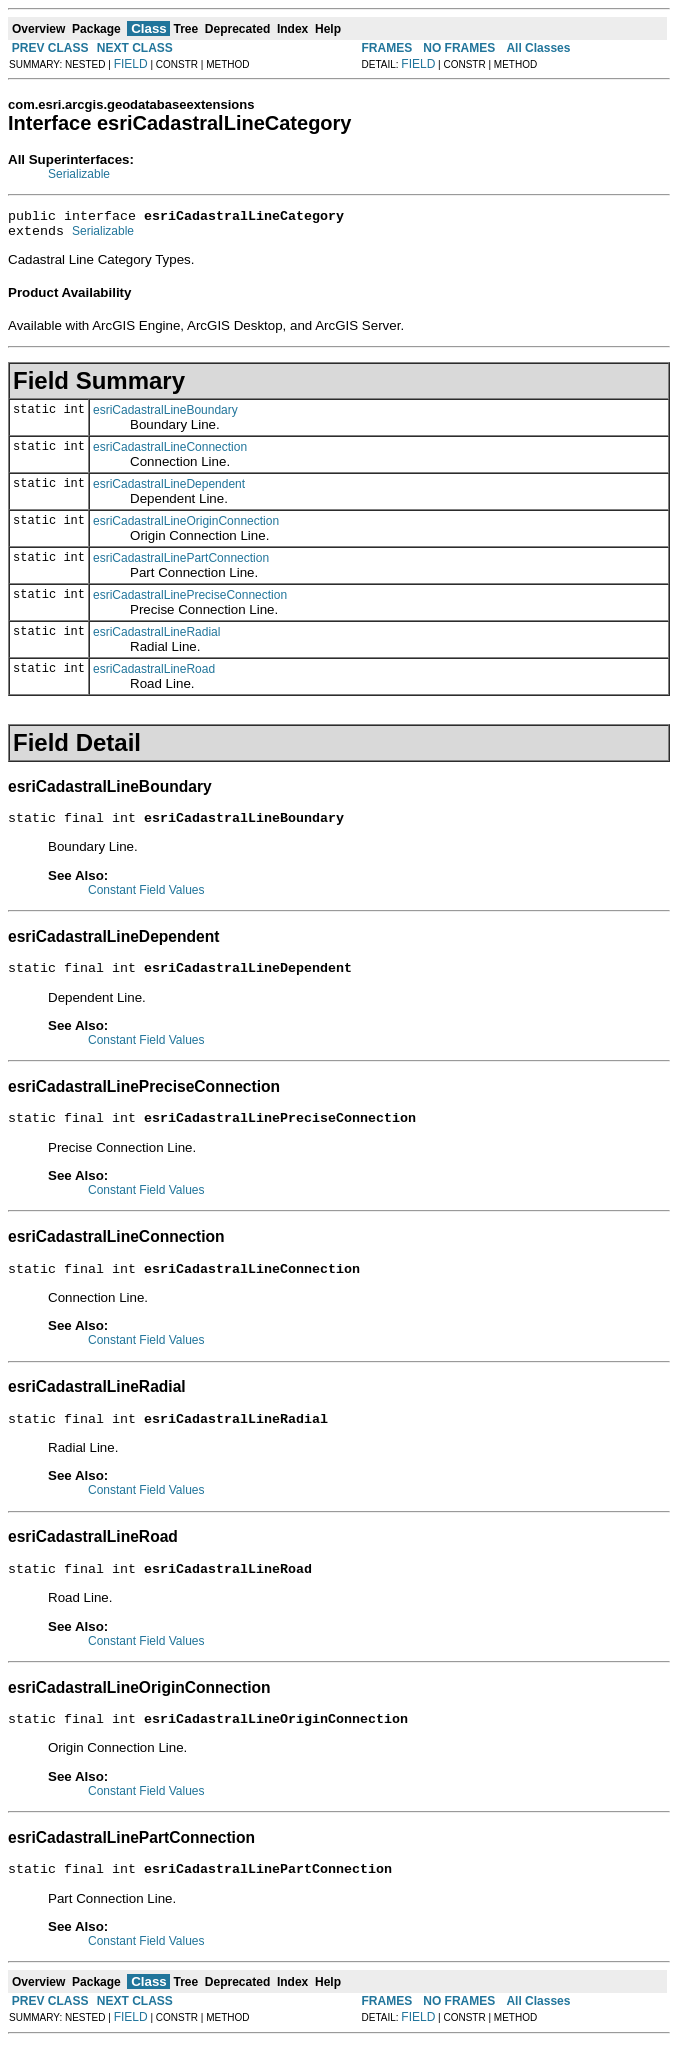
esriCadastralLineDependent (169, 490)
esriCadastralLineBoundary (165, 416)
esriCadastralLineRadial (156, 638)
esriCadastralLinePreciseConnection (190, 601)
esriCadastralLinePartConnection (181, 564)
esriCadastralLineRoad (154, 675)
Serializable (79, 174)
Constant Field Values (146, 899)
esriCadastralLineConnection (170, 453)
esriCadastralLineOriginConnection (186, 527)
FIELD (131, 64)
